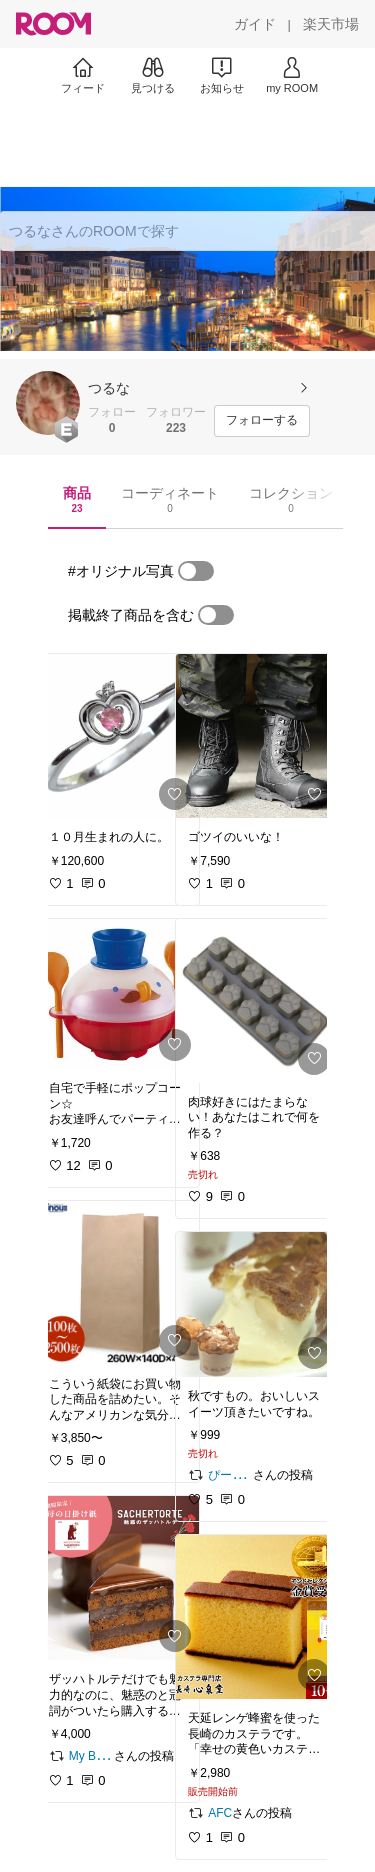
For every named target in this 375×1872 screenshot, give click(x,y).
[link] (118, 736)
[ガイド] (255, 24)
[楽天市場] (331, 24)
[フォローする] (262, 421)
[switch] (196, 571)
